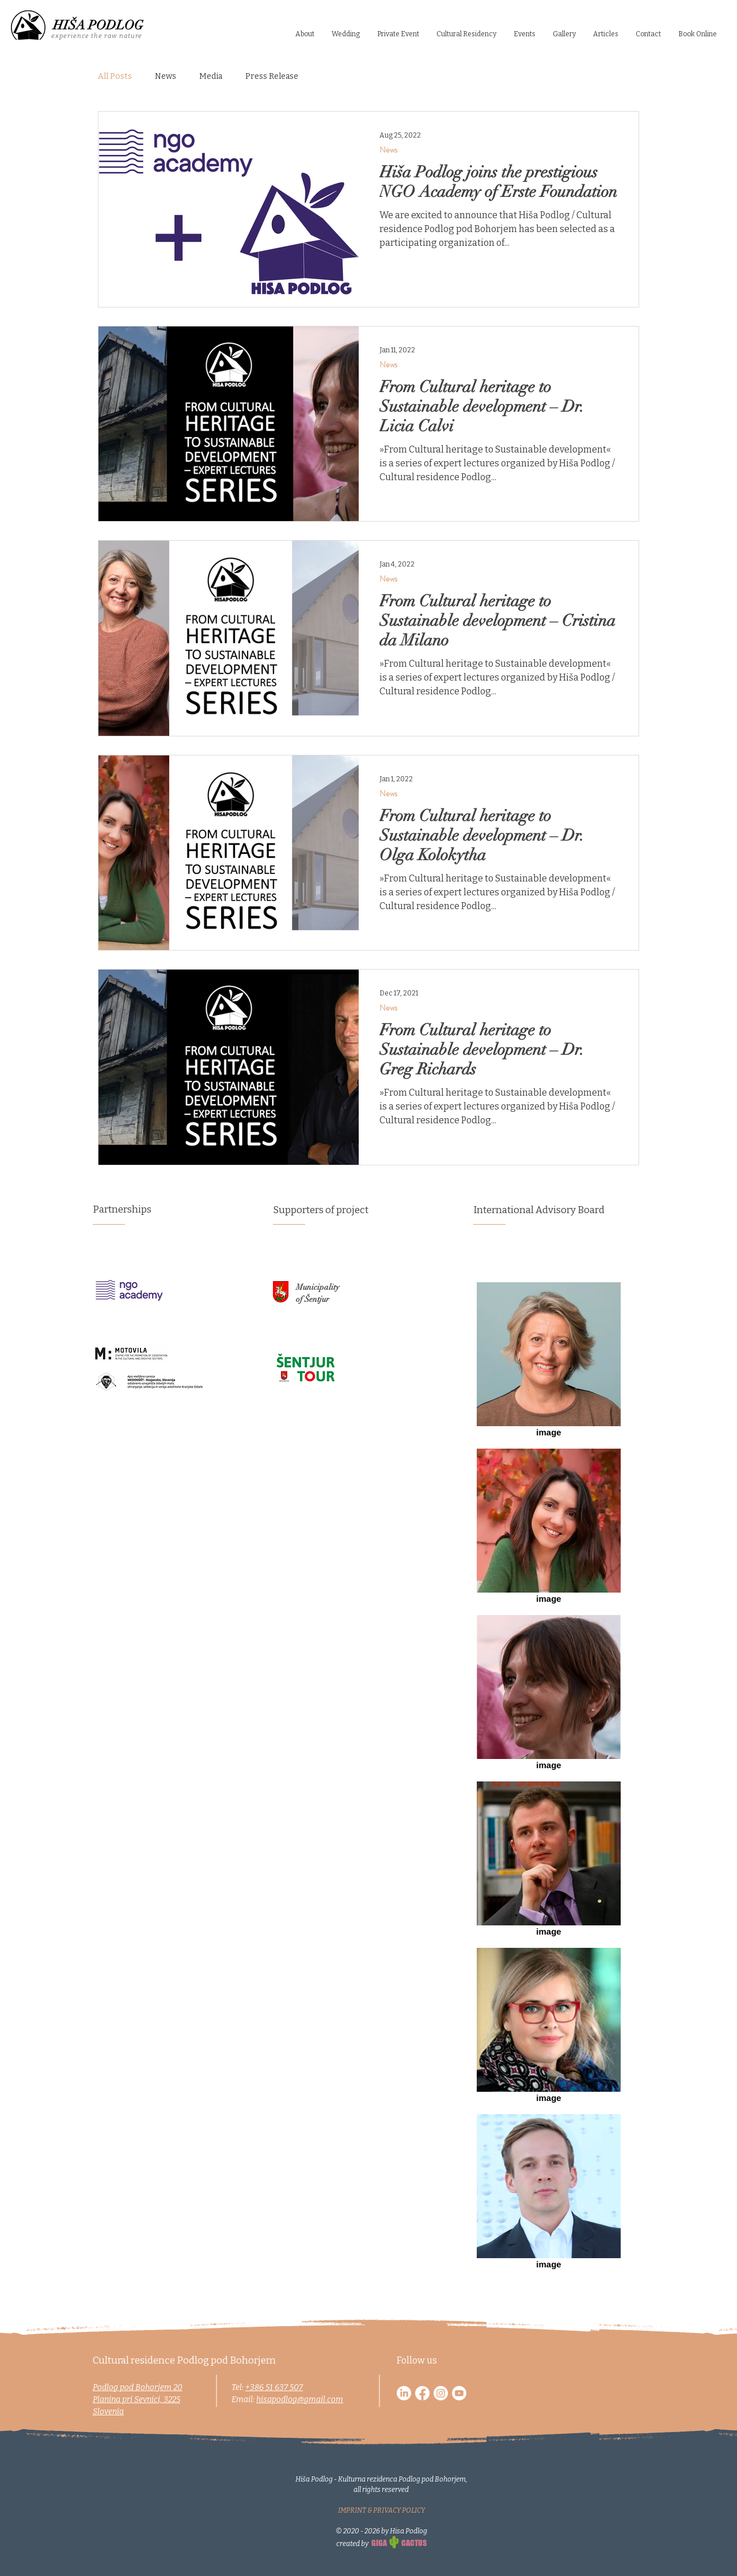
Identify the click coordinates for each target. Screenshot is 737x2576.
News (165, 76)
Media (210, 76)
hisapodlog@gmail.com (299, 2399)
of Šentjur (312, 1299)
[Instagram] (441, 2393)
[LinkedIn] (404, 2393)
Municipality (317, 1287)
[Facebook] (422, 2393)
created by (353, 2544)
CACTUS (414, 2543)
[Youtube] (459, 2393)
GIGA (379, 2543)
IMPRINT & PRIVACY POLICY (381, 2510)
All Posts (115, 76)
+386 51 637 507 (274, 2387)
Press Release (271, 76)
